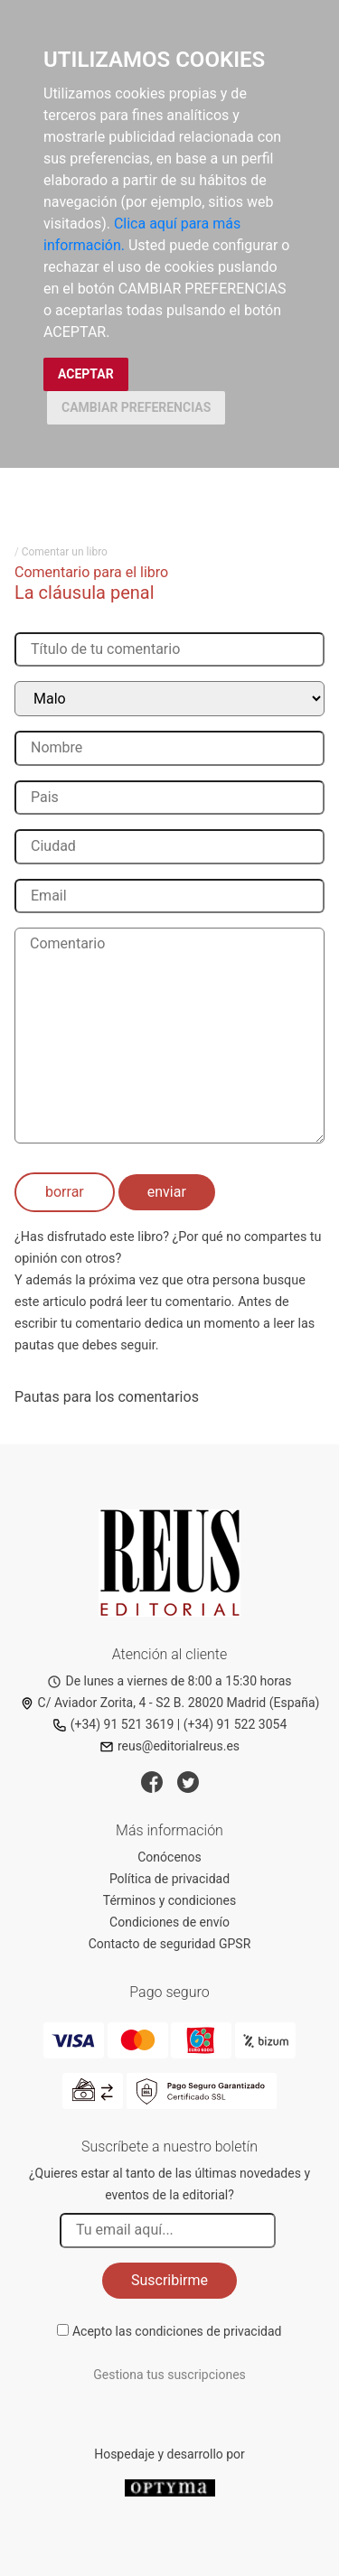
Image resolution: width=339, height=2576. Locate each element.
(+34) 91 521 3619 (113, 1724)
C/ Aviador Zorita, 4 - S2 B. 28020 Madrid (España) (170, 1702)
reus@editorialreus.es (169, 1746)
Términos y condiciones (169, 1900)
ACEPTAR (86, 374)
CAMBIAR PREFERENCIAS (136, 407)
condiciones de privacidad (208, 2331)
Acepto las (177, 2331)
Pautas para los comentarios (106, 1396)
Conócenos (169, 1857)
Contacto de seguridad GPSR (170, 1944)
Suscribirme (169, 2280)
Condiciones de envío (169, 1922)
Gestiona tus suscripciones (169, 2374)
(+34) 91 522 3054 (235, 1724)
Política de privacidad (169, 1878)
